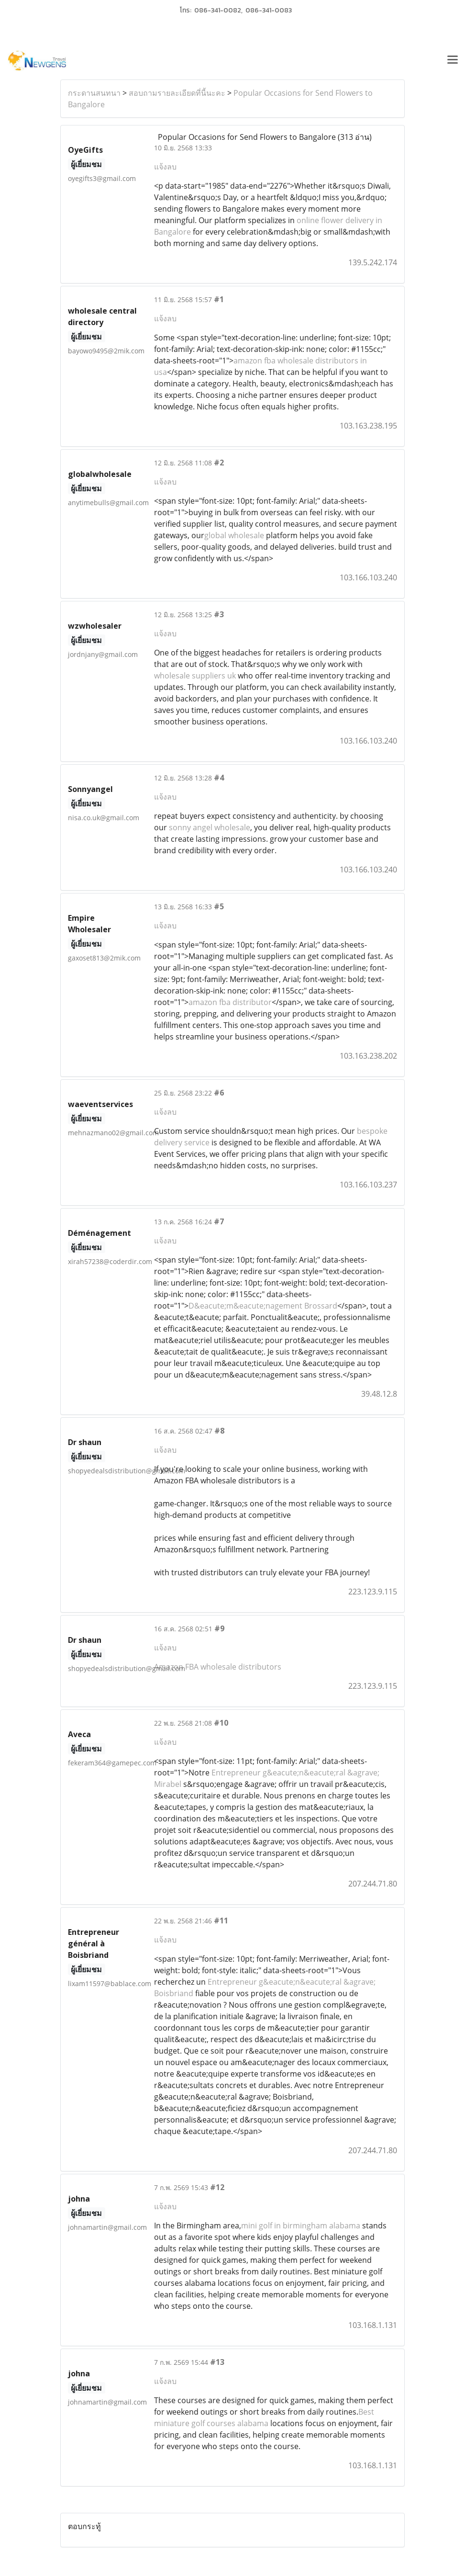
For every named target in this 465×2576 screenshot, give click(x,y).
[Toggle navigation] (452, 60)
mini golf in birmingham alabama (300, 2225)
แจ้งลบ (165, 166)
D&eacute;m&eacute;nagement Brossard (262, 1305)
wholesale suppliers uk (195, 675)
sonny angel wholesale (209, 827)
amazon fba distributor (230, 1002)
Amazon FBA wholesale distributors (217, 1666)
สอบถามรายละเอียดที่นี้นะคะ (177, 93)
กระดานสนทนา (94, 93)
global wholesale (234, 535)
